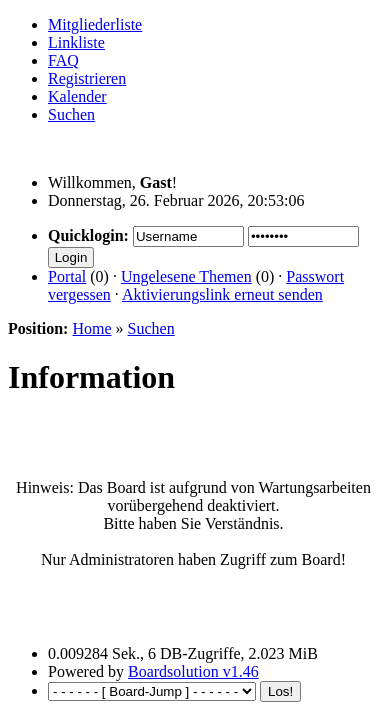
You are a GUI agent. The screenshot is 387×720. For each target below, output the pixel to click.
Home (91, 328)
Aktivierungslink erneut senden (222, 294)
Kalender (77, 96)
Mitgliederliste (95, 24)
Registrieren (87, 78)
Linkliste (76, 42)
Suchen (71, 114)
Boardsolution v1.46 (193, 671)
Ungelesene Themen (186, 276)
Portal (67, 276)
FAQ (63, 60)
